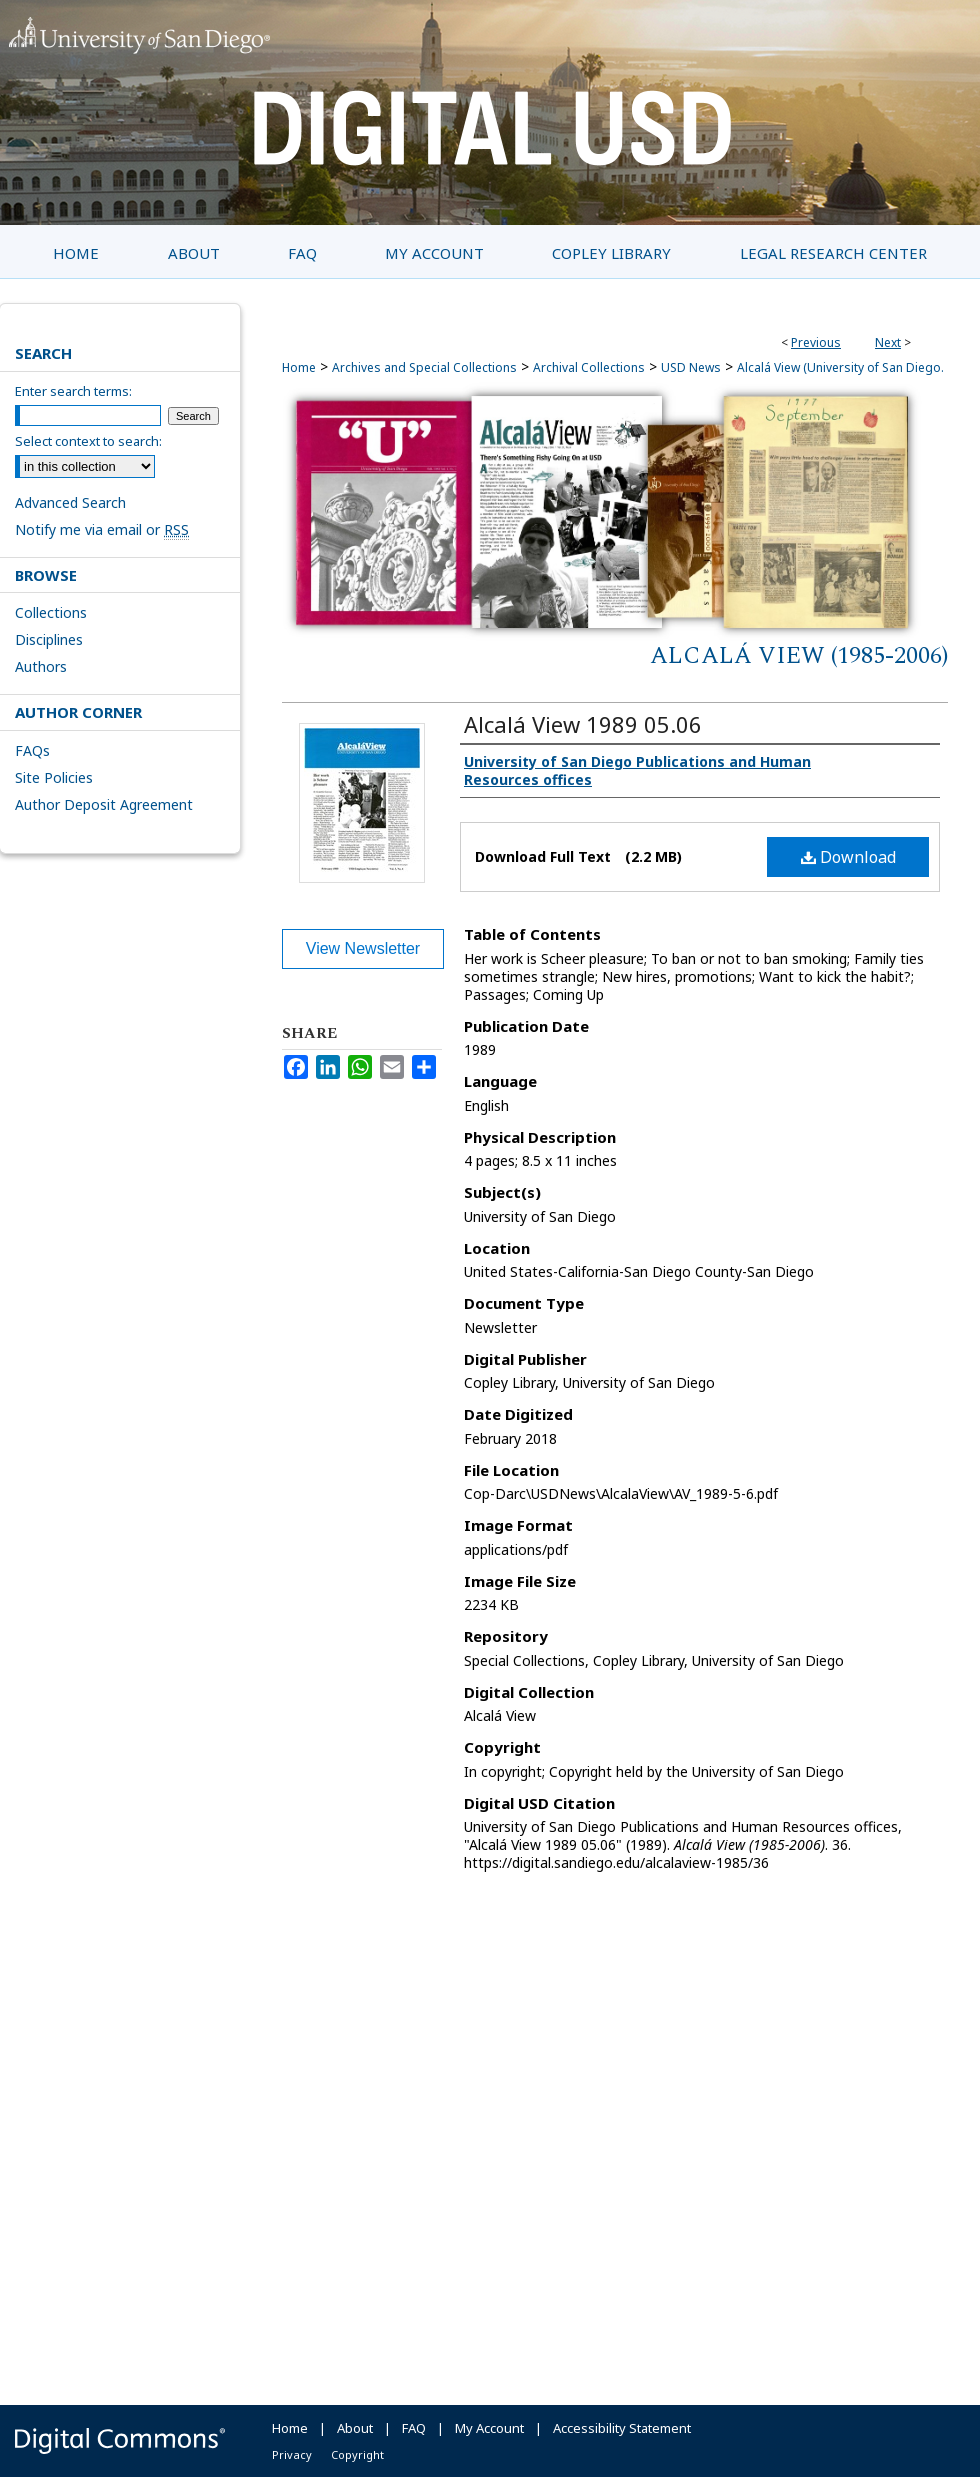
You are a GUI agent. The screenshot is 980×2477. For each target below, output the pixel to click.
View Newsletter (363, 948)
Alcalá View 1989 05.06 (583, 724)
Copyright (357, 2454)
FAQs (32, 750)
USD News (691, 367)
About (355, 2428)
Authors (41, 666)
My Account (489, 2428)
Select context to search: (88, 441)
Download (848, 857)
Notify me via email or (102, 529)
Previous (816, 342)
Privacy (292, 2454)
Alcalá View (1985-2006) (799, 656)
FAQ (414, 2428)
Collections (51, 612)
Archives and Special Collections (424, 367)
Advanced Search (70, 502)
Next (888, 342)
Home (299, 367)
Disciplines (49, 639)
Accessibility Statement (622, 2428)
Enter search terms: (73, 391)
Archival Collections (589, 367)
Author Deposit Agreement (104, 804)
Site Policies (54, 777)
